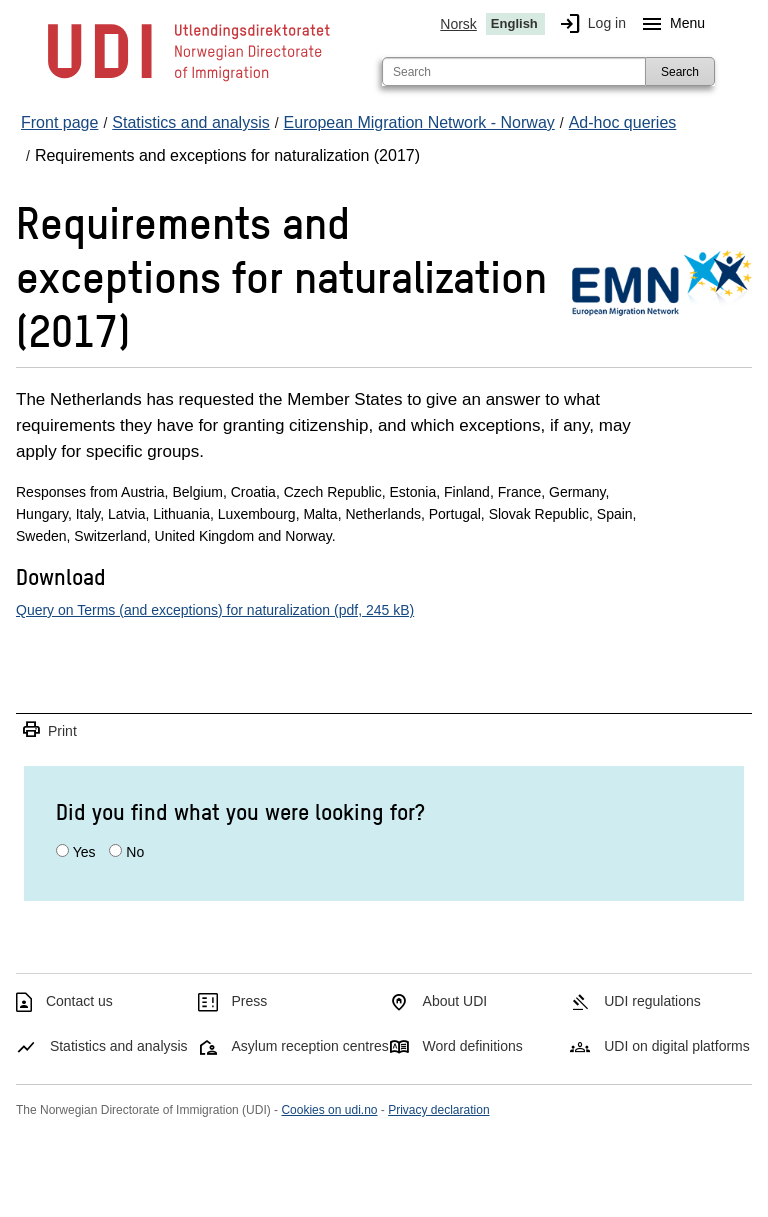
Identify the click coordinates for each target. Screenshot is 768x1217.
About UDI (455, 1001)
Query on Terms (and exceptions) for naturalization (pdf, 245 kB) (215, 610)
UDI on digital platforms (677, 1046)
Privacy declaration (438, 1110)
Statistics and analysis (119, 1046)
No (135, 852)
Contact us (79, 1001)
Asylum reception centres (310, 1046)
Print (49, 730)
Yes (84, 852)
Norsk (458, 24)
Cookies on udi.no (329, 1110)
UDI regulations (652, 1001)
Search (680, 72)
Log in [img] (589, 24)
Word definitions (473, 1046)
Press (250, 1001)
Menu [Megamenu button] (669, 24)
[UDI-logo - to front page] (189, 80)
